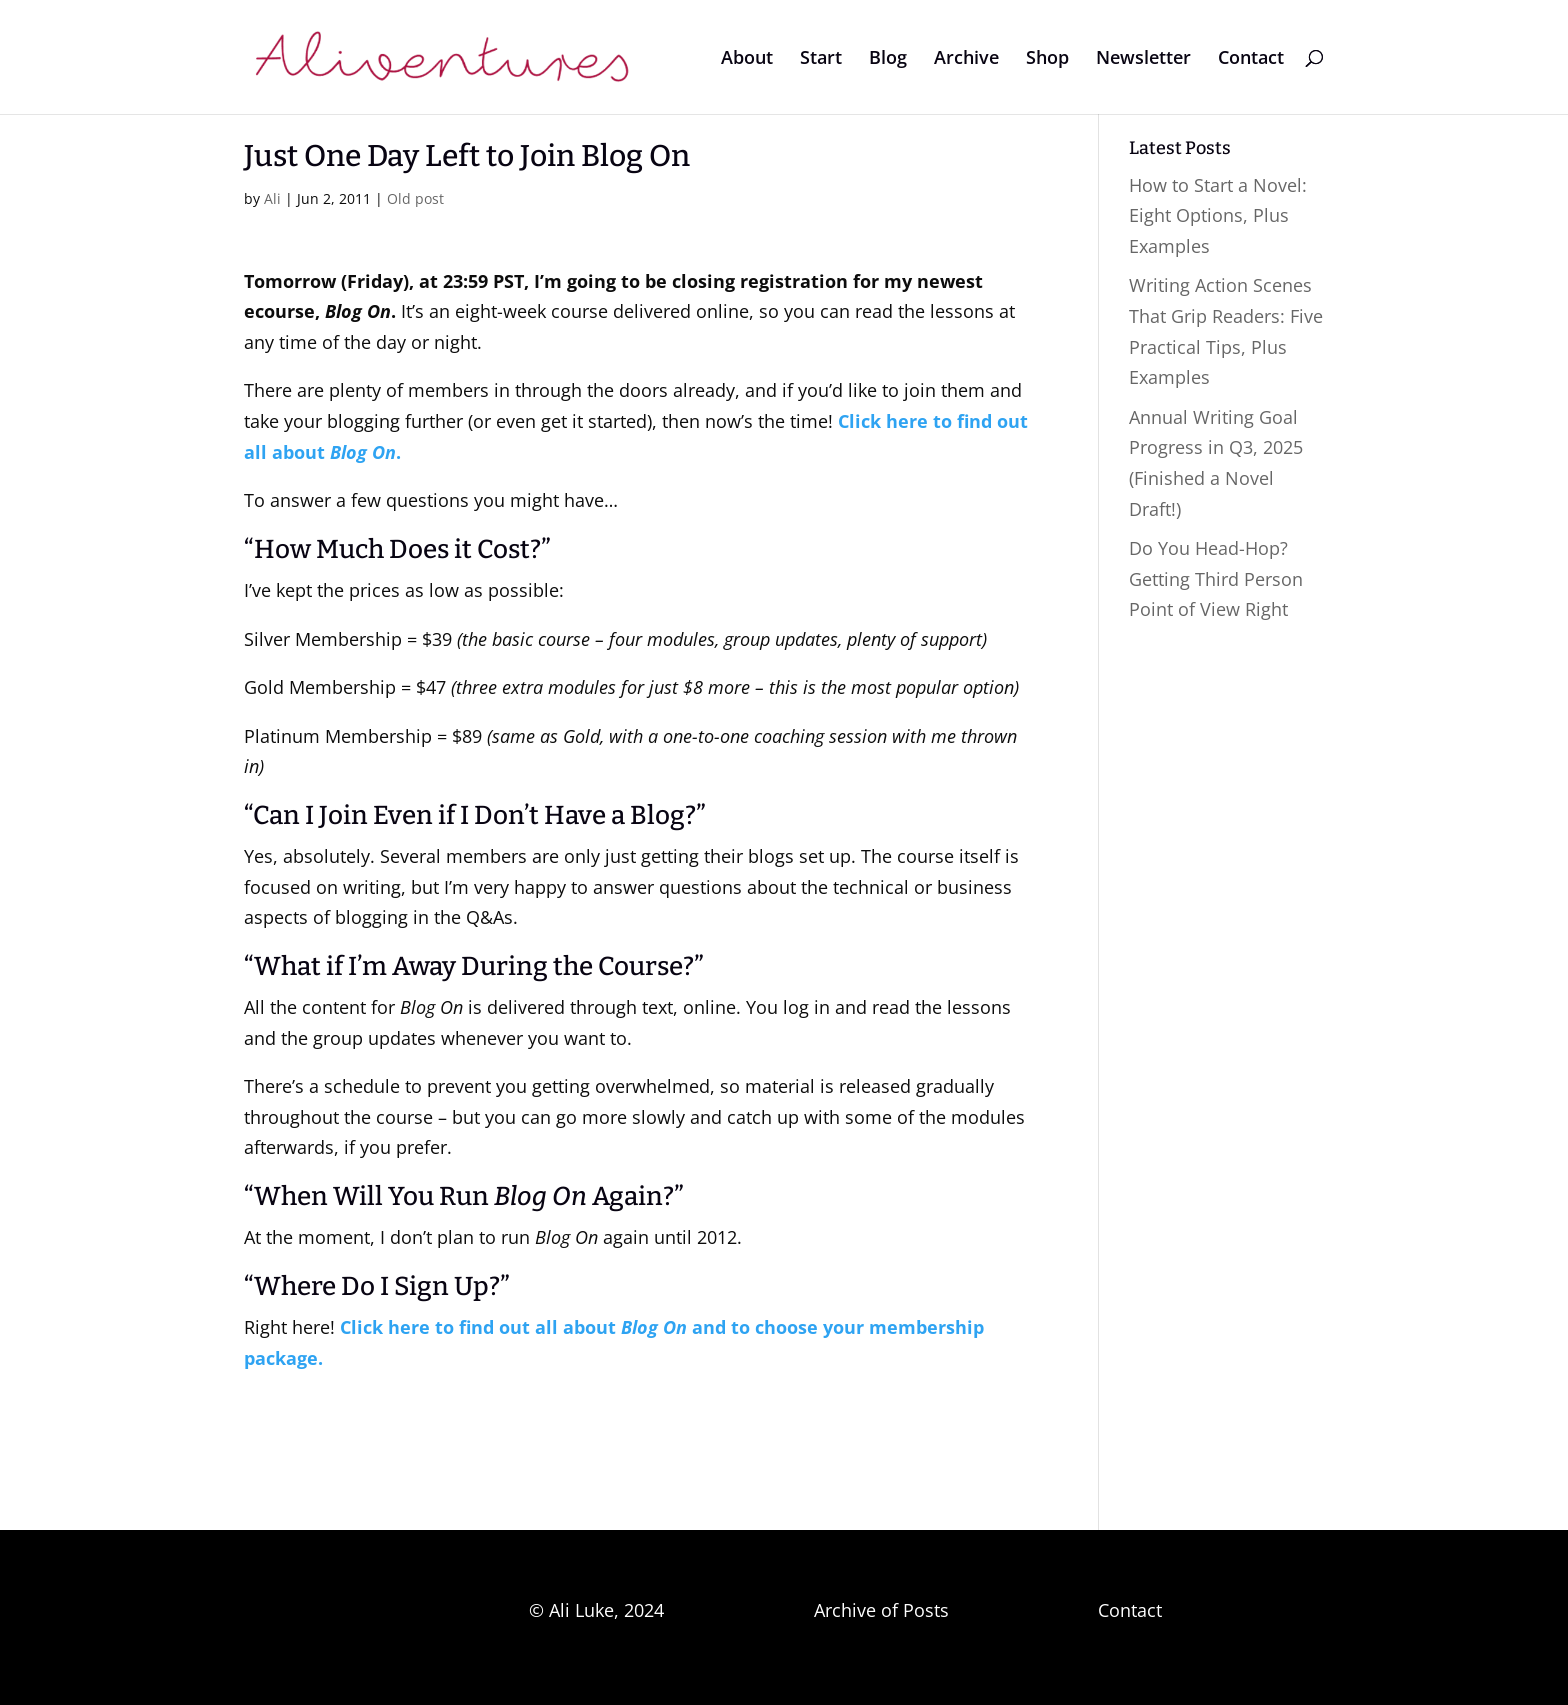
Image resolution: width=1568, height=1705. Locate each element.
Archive (966, 59)
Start (821, 59)
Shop (1047, 59)
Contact (1251, 59)
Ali (272, 198)
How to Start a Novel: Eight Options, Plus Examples (1218, 215)
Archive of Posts (881, 1610)
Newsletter (1143, 59)
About (747, 59)
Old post (415, 198)
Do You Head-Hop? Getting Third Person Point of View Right (1216, 578)
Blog (888, 59)
